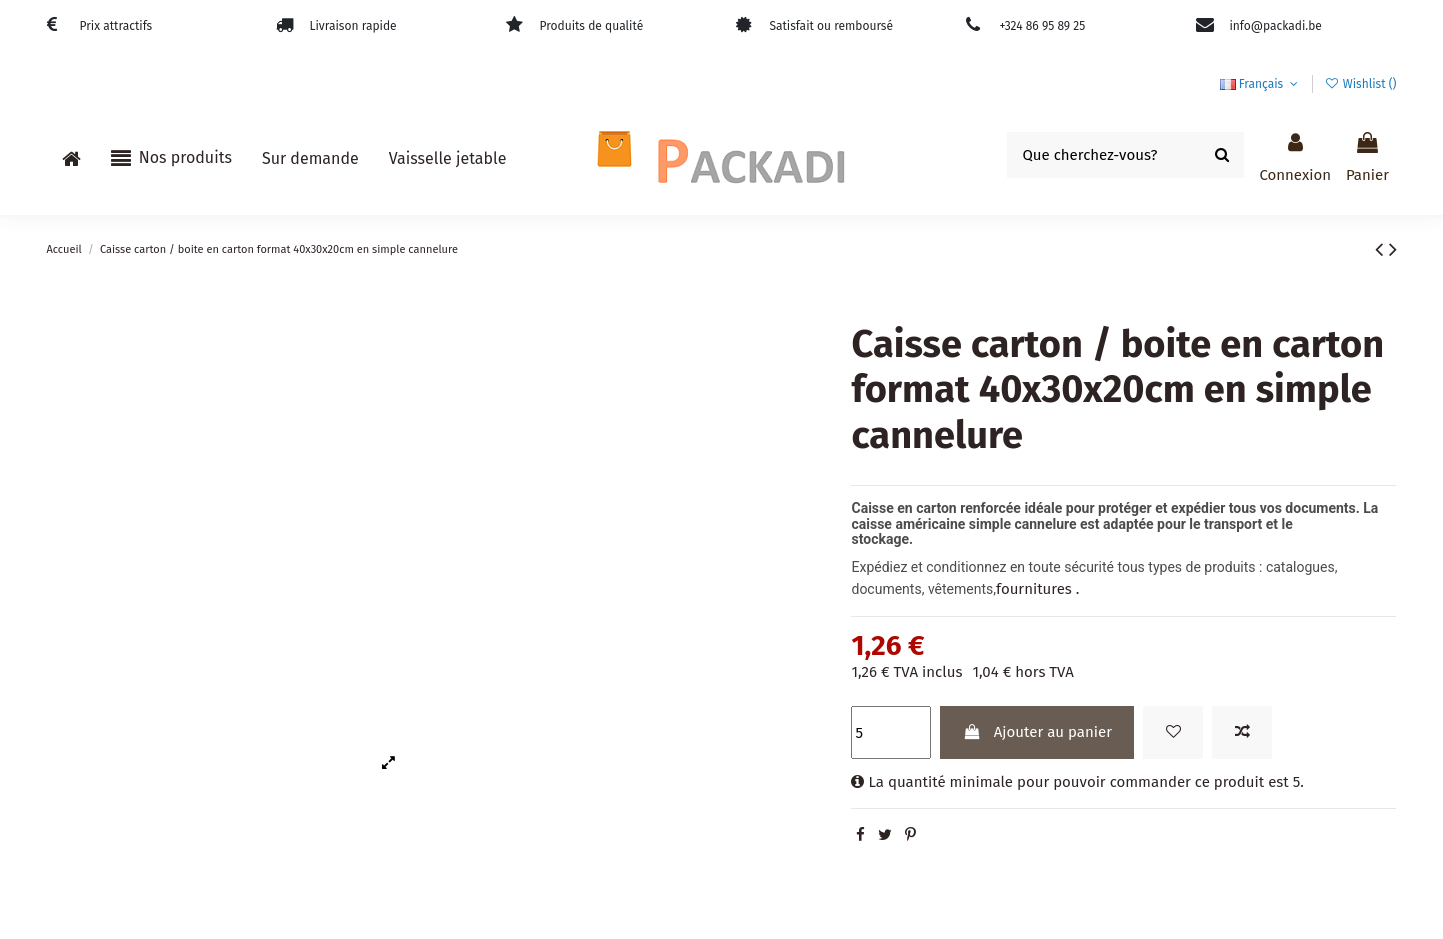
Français (1261, 84)
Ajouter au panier (1037, 732)
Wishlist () (1360, 84)
